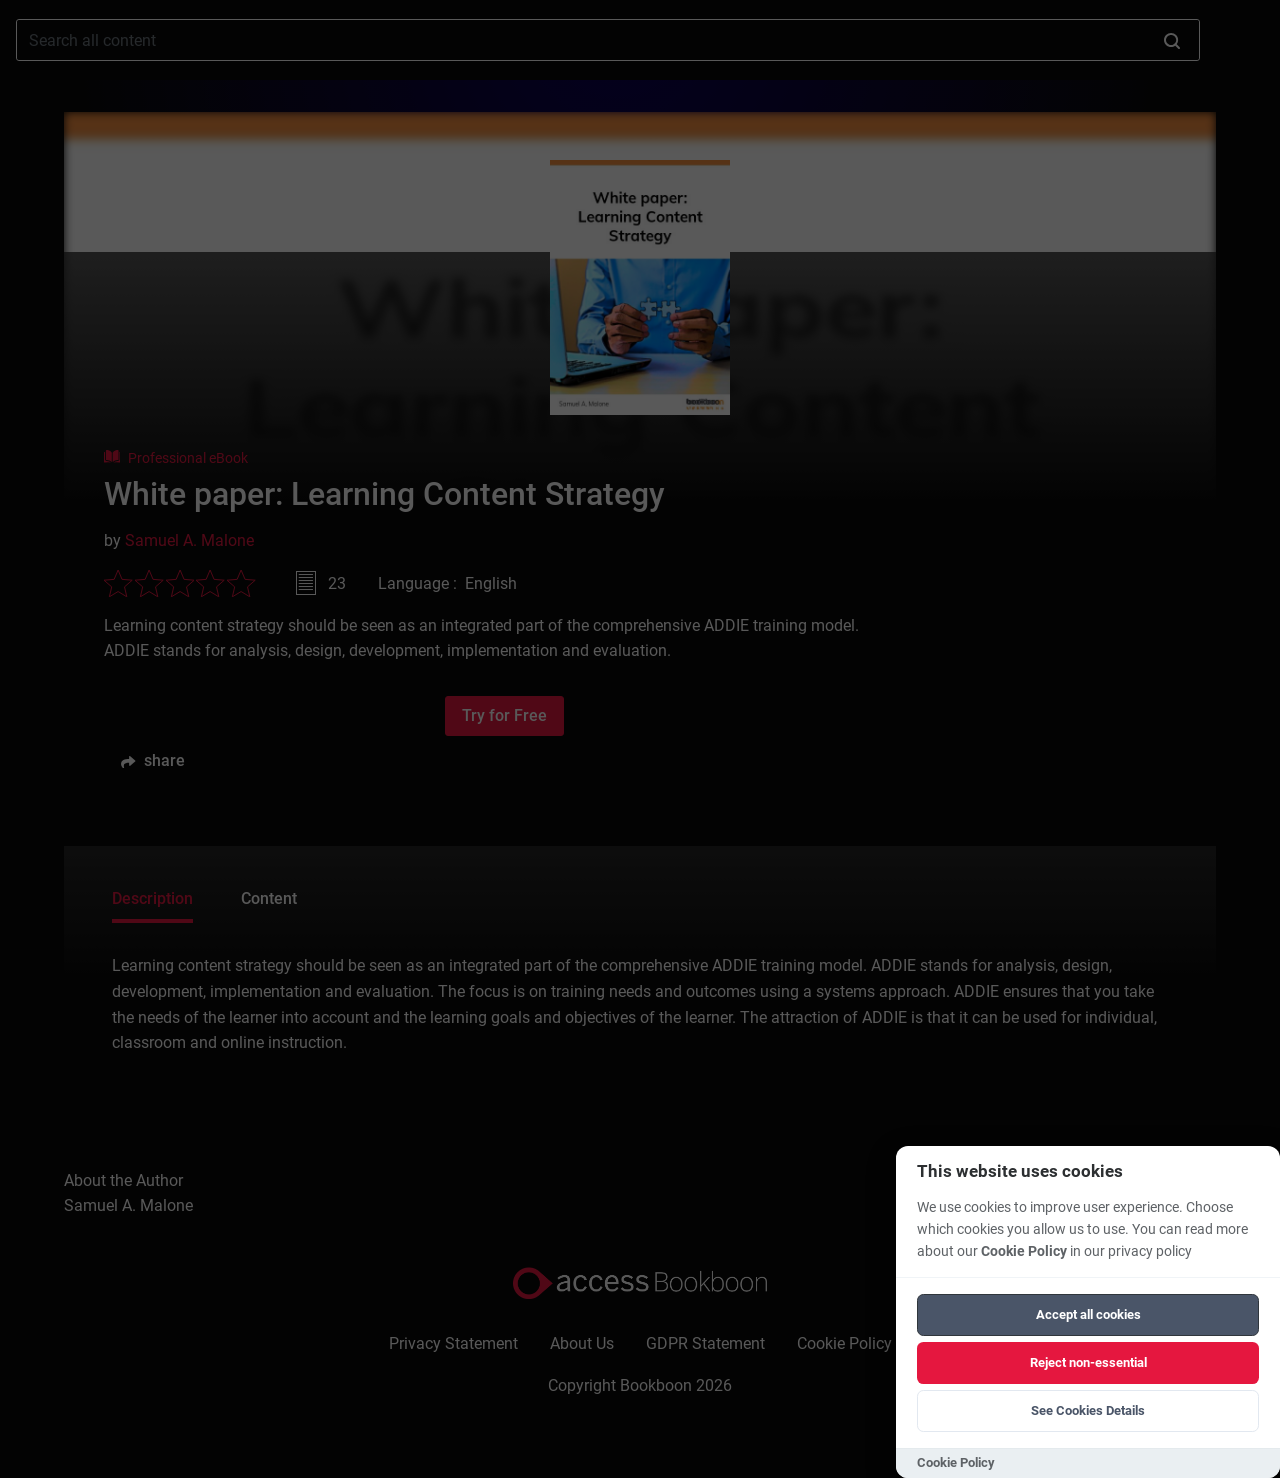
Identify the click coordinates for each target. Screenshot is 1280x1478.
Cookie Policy (1024, 1251)
